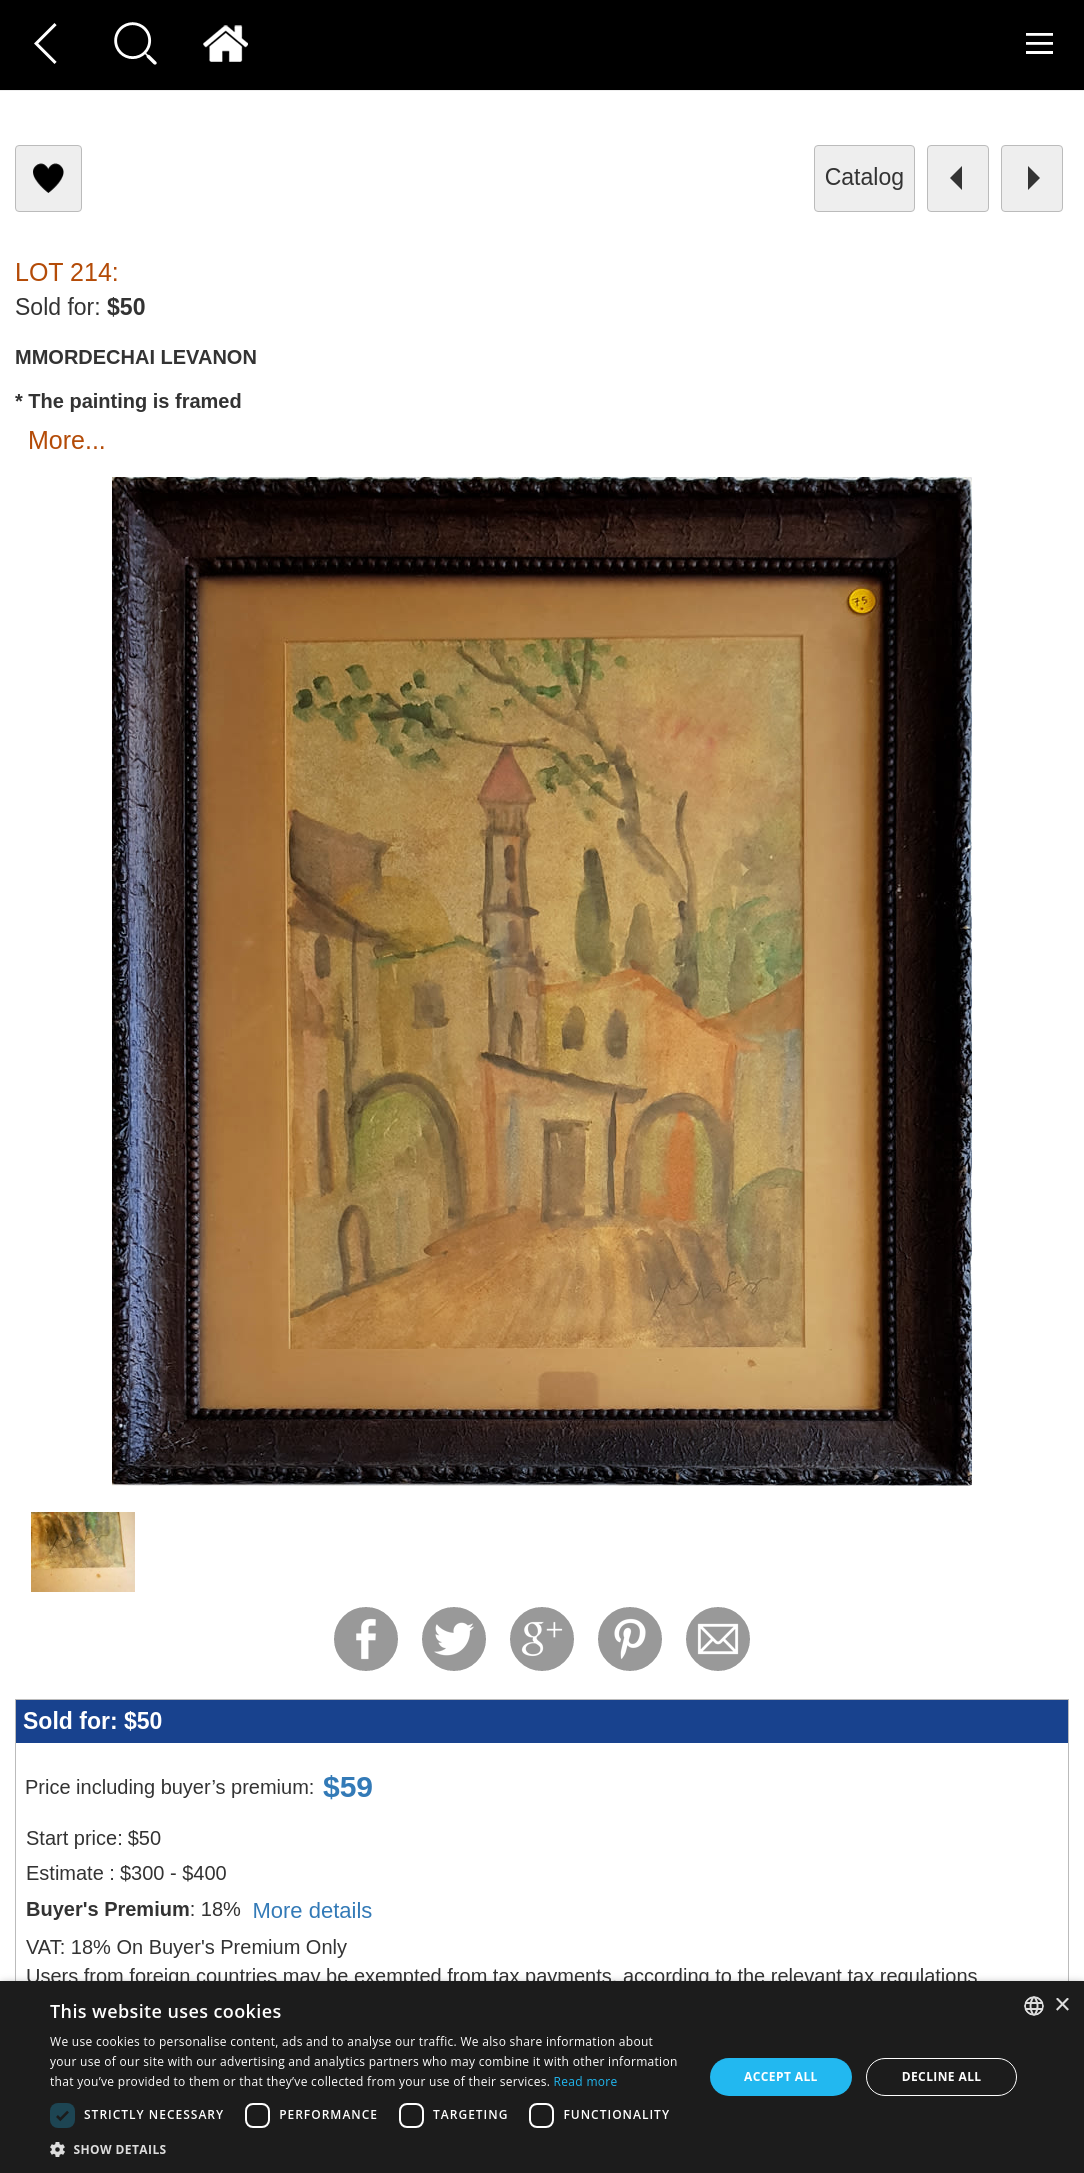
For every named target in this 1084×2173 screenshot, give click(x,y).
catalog (864, 177)
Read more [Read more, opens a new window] (586, 2081)
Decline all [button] (942, 2076)
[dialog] (542, 2077)
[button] (366, 2148)
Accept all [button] (781, 2076)
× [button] (1061, 2005)
